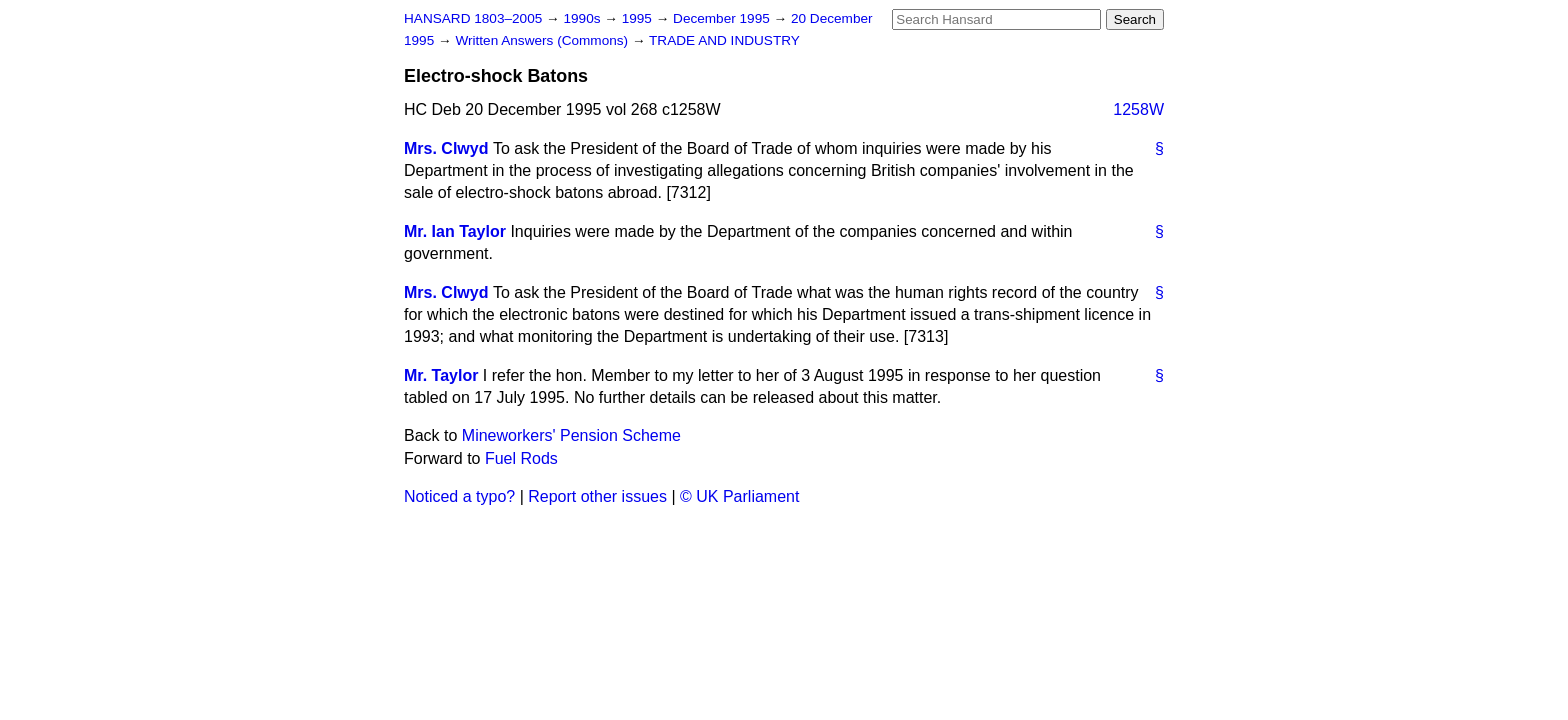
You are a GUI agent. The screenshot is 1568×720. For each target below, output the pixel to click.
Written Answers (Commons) (543, 40)
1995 (639, 18)
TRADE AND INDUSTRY (724, 40)
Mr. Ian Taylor (455, 231)
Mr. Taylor (441, 375)
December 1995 (723, 18)
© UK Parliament (739, 496)
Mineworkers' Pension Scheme (571, 435)
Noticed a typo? (459, 496)
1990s (583, 18)
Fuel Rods (521, 458)
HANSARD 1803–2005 (473, 18)
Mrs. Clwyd (446, 148)
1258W (1138, 109)
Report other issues (597, 496)
